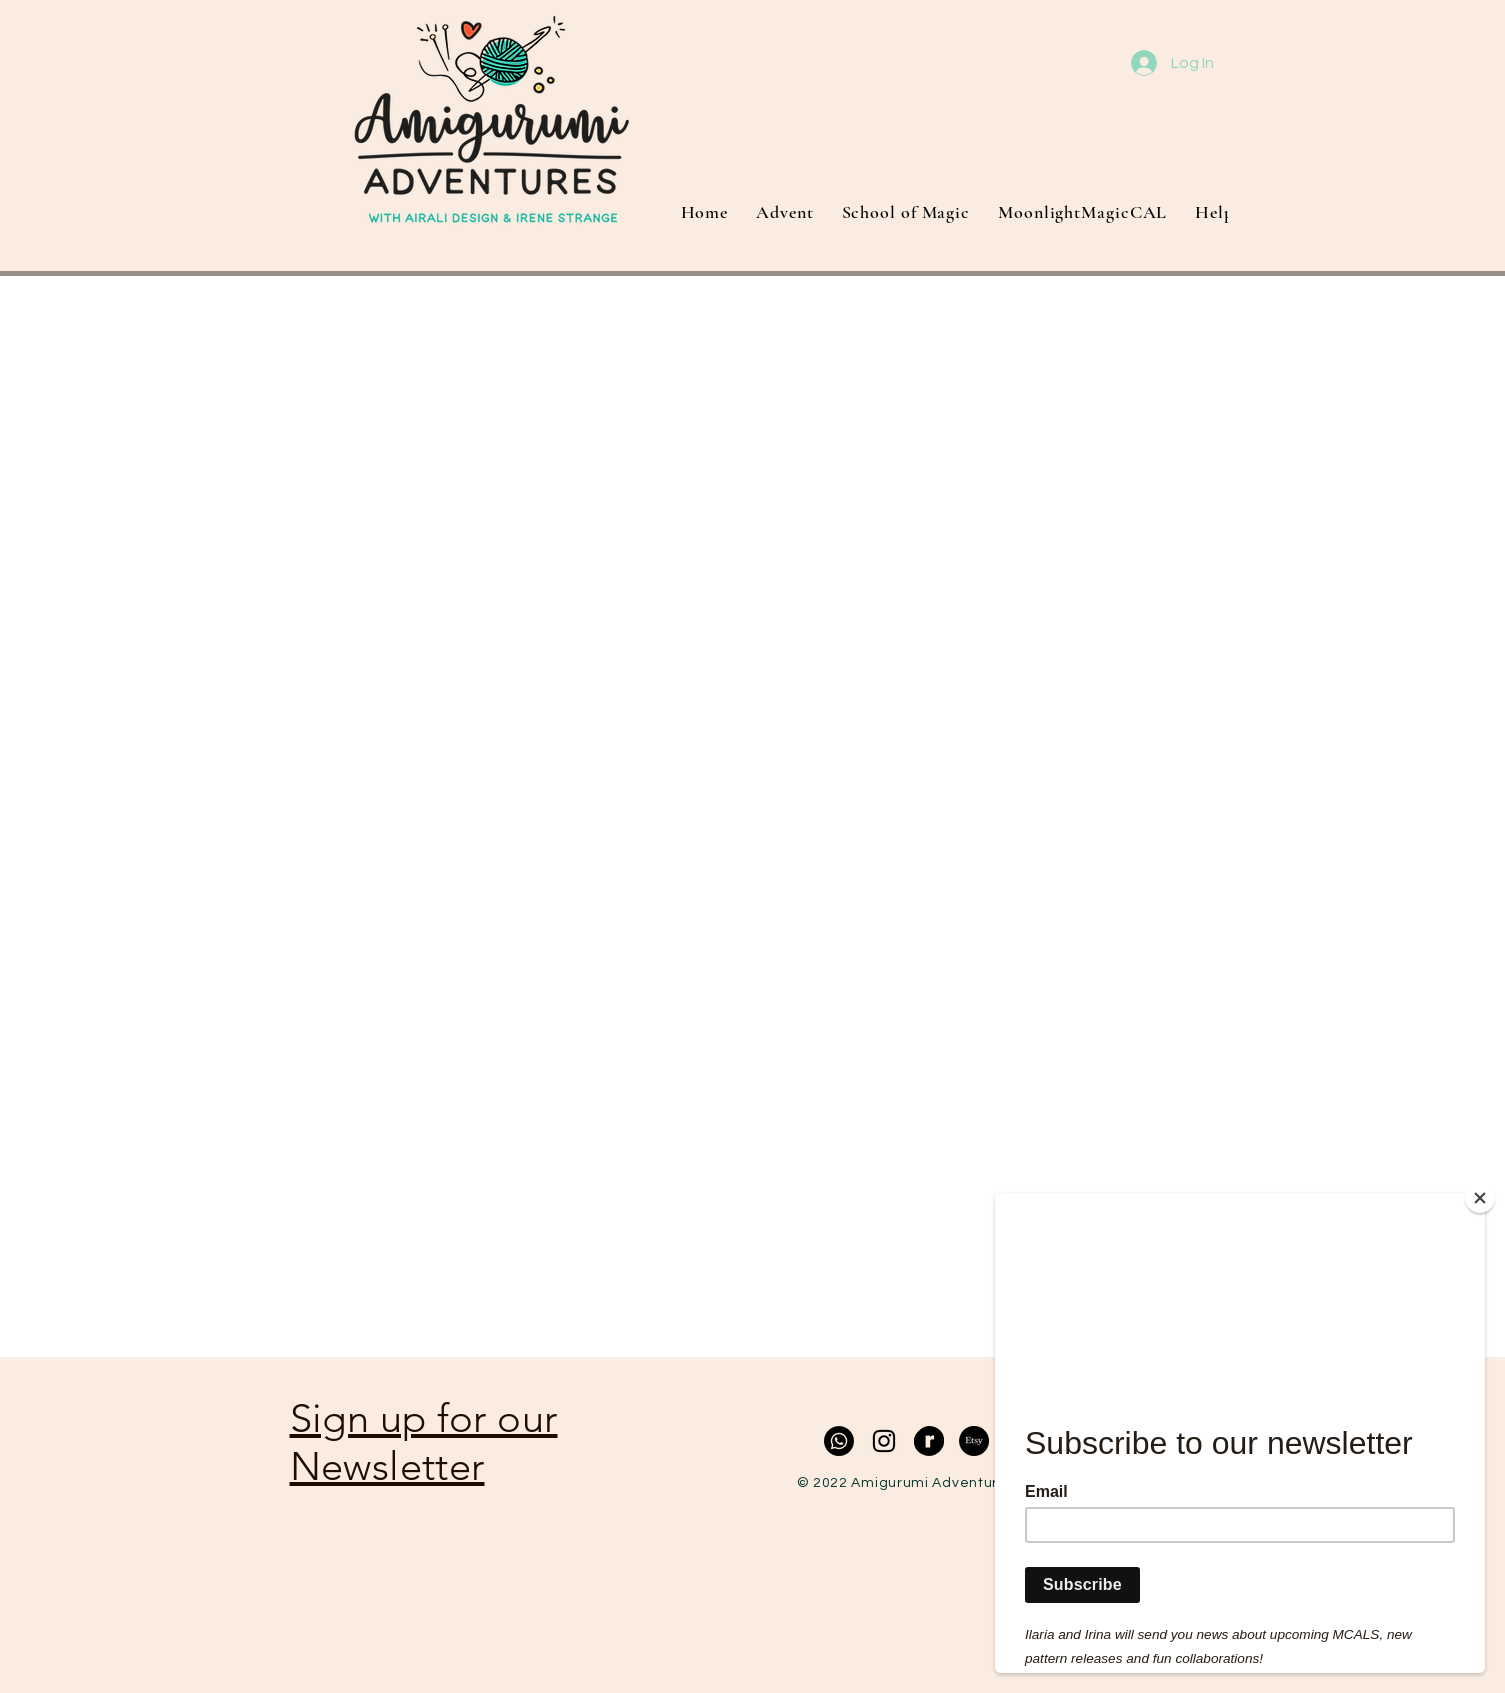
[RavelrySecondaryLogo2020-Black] (929, 1441)
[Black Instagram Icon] (884, 1441)
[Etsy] (974, 1441)
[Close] (1480, 1198)
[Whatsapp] (839, 1441)
